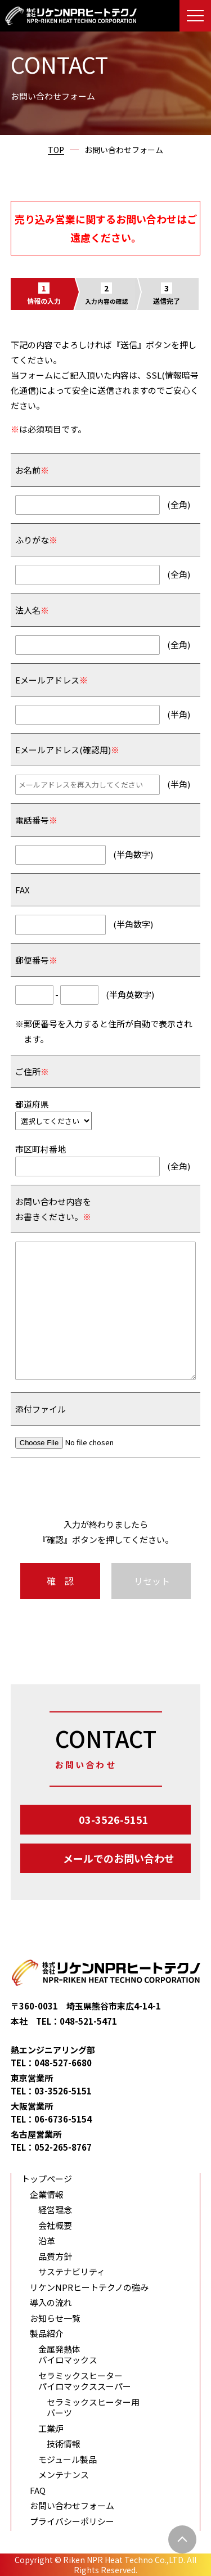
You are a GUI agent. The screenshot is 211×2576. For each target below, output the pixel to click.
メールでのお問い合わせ (118, 1858)
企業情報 (47, 2194)
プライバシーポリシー (72, 2521)
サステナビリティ (71, 2271)
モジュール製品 (67, 2459)
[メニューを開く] (195, 16)
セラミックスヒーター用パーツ (93, 2407)
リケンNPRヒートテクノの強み (89, 2287)
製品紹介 (47, 2333)
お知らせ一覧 (55, 2318)
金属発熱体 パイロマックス (67, 2355)
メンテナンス (63, 2474)
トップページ (46, 2178)
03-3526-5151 (114, 1819)
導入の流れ (51, 2302)
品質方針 (55, 2256)
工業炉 (51, 2428)
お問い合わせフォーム (72, 2505)
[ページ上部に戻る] (182, 2539)
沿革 (46, 2240)
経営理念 (55, 2209)
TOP (56, 149)
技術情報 (63, 2443)
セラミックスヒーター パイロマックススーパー (84, 2381)
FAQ (38, 2490)
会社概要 (55, 2225)
